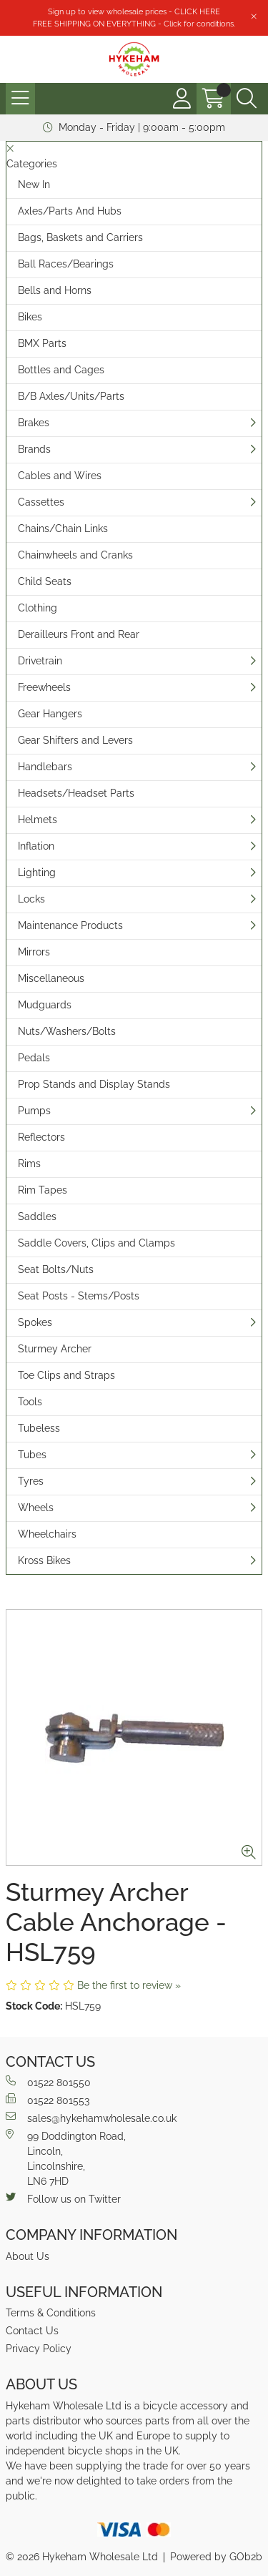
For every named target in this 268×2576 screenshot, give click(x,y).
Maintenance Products (70, 925)
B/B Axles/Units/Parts (71, 396)
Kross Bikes (44, 1560)
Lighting (37, 872)
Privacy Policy (38, 2348)
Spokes (35, 1322)
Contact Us (32, 2330)
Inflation (36, 846)
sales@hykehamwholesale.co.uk (91, 2117)
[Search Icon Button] (246, 98)
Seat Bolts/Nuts (56, 1269)
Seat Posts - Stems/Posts (78, 1296)
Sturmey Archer (54, 1349)
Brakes (33, 422)
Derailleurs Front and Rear (78, 634)
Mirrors (34, 952)
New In (34, 184)
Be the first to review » (129, 1985)
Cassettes (41, 502)
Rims (29, 1163)
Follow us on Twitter (63, 2198)
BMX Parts (42, 343)
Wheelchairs (47, 1534)
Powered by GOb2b (216, 2556)
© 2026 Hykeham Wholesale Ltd (82, 2556)
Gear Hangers (50, 713)
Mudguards (44, 1005)
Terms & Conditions (51, 2313)
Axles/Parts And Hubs (69, 211)
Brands (34, 449)
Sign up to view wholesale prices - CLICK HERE (134, 11)
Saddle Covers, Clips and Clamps (96, 1243)
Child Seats (44, 581)
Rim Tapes (42, 1190)
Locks (31, 899)
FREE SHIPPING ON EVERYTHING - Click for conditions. (134, 24)
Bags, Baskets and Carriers (80, 237)
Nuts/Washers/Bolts (67, 1031)
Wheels (36, 1507)
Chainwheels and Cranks (75, 555)
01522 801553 (47, 2099)
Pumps (34, 1110)
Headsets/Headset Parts (76, 793)
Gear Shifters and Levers (75, 740)
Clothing (37, 608)
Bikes (30, 317)
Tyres (31, 1481)
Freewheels (44, 687)
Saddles (37, 1216)
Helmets (37, 819)
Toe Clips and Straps (66, 1375)
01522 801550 (48, 2081)
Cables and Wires (59, 475)
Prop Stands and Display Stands (94, 1084)
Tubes (32, 1454)
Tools (30, 1401)
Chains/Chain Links (63, 528)
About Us (27, 2256)
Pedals (34, 1057)
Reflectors (41, 1137)
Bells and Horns (54, 290)
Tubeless (39, 1428)
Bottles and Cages (61, 369)
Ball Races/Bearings (66, 264)
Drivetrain (40, 661)
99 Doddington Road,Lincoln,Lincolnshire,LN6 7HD (66, 2158)
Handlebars (45, 766)
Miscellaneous (51, 978)
